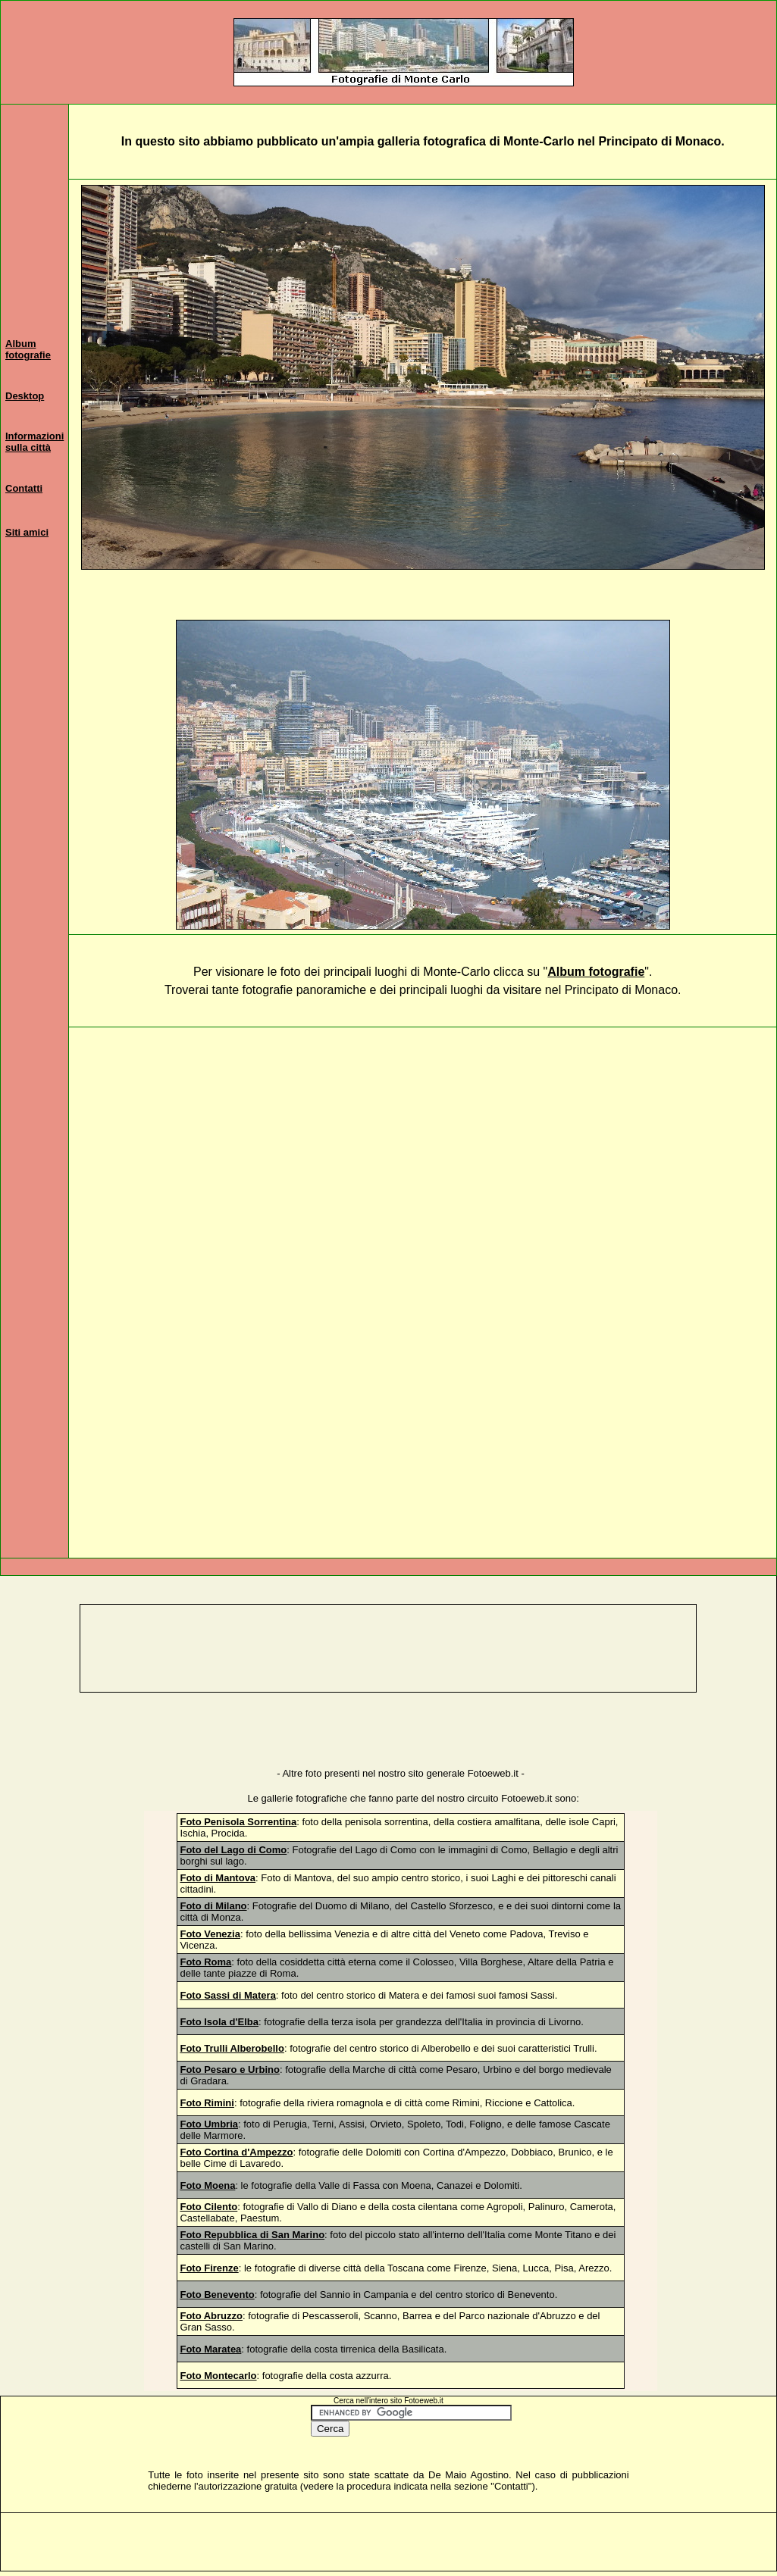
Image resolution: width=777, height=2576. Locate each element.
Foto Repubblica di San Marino (252, 2234)
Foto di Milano (213, 1906)
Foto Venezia (210, 1934)
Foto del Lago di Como (233, 1849)
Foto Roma (205, 1962)
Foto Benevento (217, 2294)
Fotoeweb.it (493, 1773)
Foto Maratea (210, 2349)
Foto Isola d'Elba (219, 2021)
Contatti (23, 488)
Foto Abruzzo (211, 2315)
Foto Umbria (209, 2124)
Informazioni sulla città (34, 441)
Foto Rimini (207, 2103)
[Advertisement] (423, 1161)
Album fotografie (28, 349)
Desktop (24, 396)
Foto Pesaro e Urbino (229, 2069)
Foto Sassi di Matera (227, 1995)
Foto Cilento (208, 2206)
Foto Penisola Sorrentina (238, 1821)
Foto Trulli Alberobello (232, 2048)
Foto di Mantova (217, 1878)
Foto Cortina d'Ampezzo (236, 2152)
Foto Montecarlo (218, 2375)
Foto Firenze (209, 2268)
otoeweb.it (529, 1798)
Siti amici (27, 532)
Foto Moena (207, 2185)
